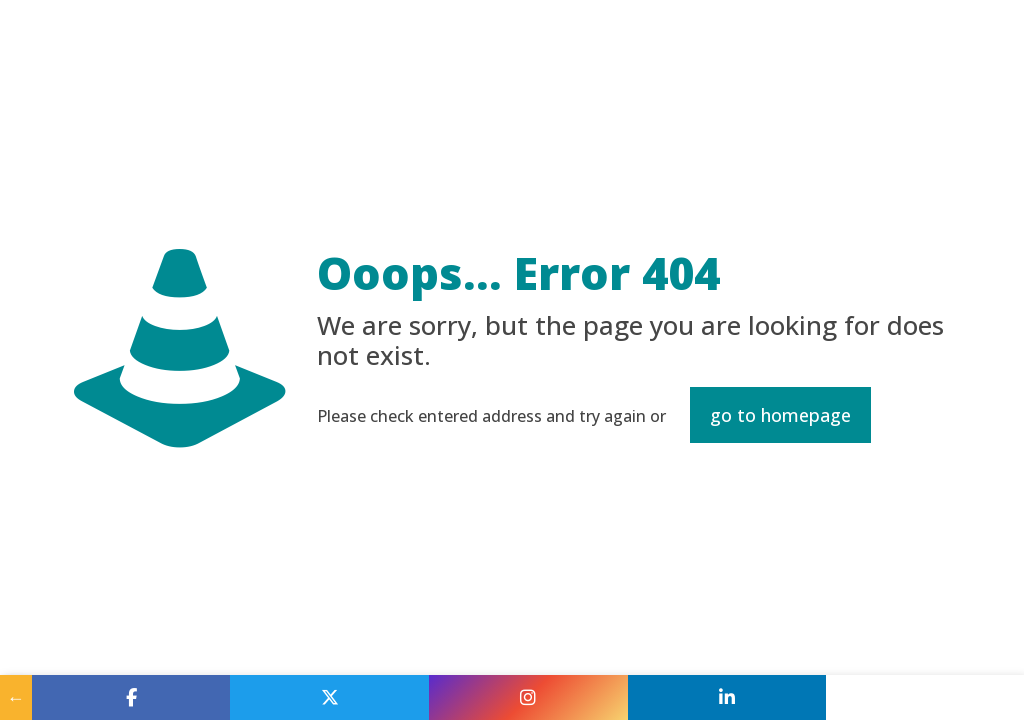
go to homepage (780, 415)
